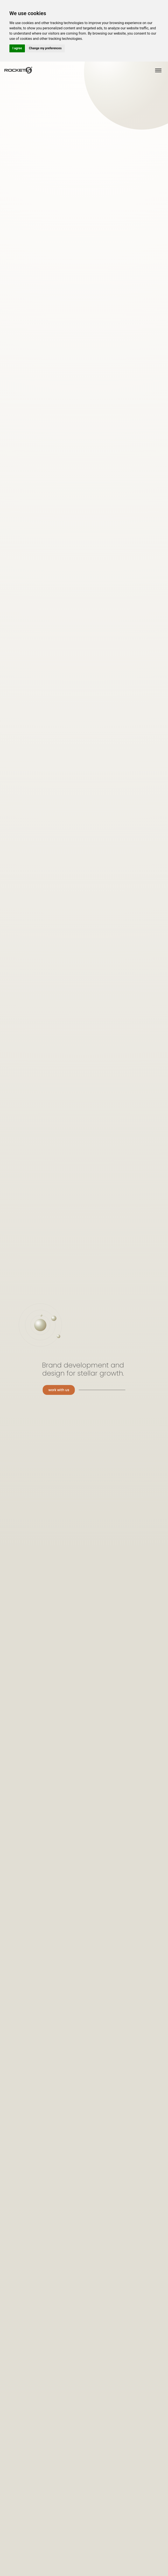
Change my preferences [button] (45, 48)
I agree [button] (17, 48)
